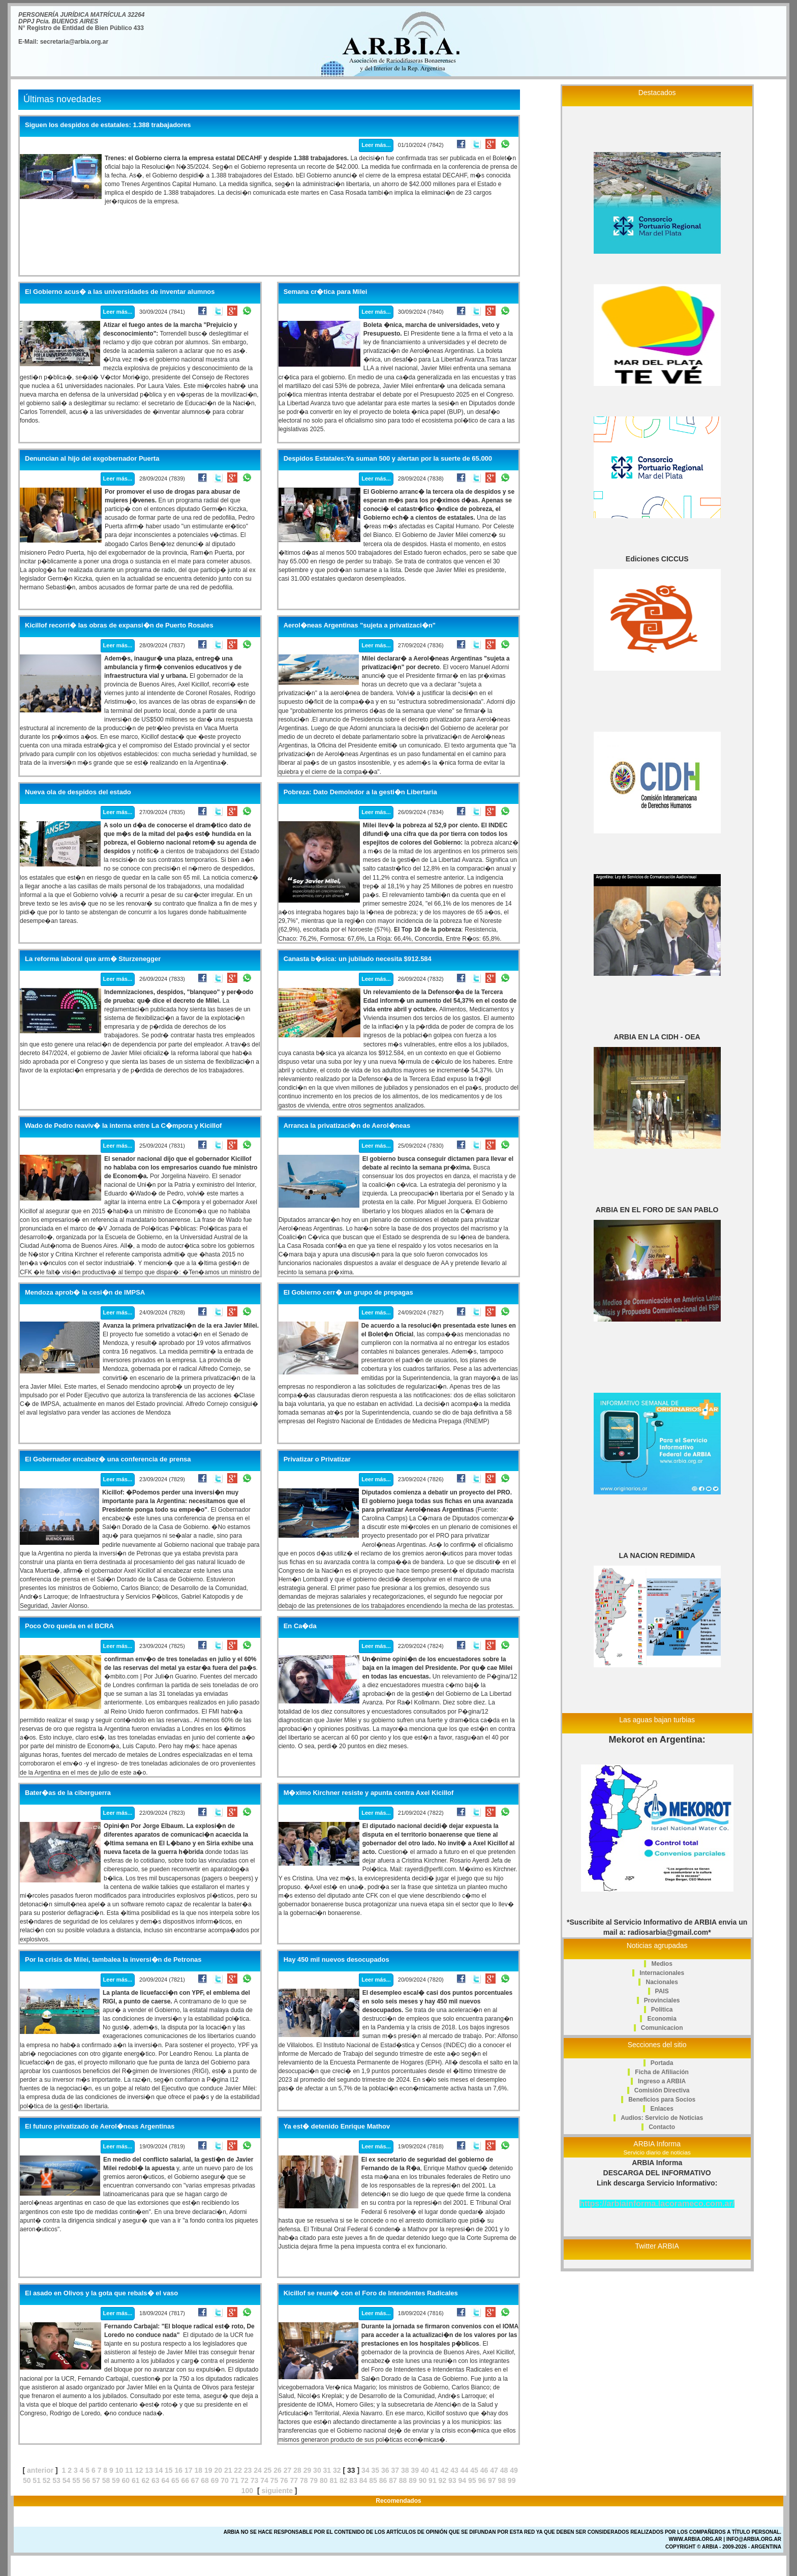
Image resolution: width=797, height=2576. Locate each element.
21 (228, 2470)
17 (189, 2470)
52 (47, 2480)
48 (504, 2470)
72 (244, 2480)
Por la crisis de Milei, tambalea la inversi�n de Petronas (113, 1959)
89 (413, 2480)
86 (383, 2480)
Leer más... (375, 145)
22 (238, 2470)
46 (484, 2470)
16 (179, 2470)
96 (482, 2480)
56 (86, 2480)
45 (474, 2470)
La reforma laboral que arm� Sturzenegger (93, 959)
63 (155, 2480)
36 (385, 2470)
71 (235, 2480)
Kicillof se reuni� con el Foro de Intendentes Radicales (371, 2293)
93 (452, 2480)
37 (395, 2470)
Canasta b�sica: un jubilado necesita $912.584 (358, 959)
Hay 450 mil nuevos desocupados (336, 1959)
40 (425, 2470)
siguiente (277, 2491)
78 (304, 2480)
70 (225, 2480)
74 (264, 2480)
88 (403, 2480)
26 (277, 2470)
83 (353, 2480)
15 (169, 2470)
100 (247, 2491)
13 (149, 2470)
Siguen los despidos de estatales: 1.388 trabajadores (108, 125)
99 (512, 2480)
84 (363, 2480)
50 (27, 2480)
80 (324, 2480)
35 (376, 2470)
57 (96, 2480)
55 (76, 2480)
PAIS (662, 1991)
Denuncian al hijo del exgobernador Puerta (92, 458)
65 (175, 2480)
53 (56, 2480)
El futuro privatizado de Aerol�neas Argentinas (99, 2126)
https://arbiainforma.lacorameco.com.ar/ (656, 2203)
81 (333, 2480)
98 (502, 2480)
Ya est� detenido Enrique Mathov (337, 2126)
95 (472, 2480)
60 (126, 2480)
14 (159, 2470)
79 (314, 2480)
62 (146, 2480)
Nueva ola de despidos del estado (78, 792)
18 (198, 2470)
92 (443, 2480)
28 (297, 2470)
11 (129, 2470)
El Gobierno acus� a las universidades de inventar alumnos (120, 291)
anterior (40, 2470)
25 (268, 2470)
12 (139, 2470)
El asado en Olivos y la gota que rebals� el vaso (101, 2293)
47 (494, 2470)
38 (405, 2470)
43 (454, 2470)
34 (365, 2470)
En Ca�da (300, 1626)
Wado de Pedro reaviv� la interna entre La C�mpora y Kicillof (123, 1125)
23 (248, 2470)
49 (514, 2470)
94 (462, 2480)
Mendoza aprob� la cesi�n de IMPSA (85, 1292)
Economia (661, 2018)
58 (106, 2480)
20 (218, 2470)
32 (337, 2470)
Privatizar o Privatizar (317, 1459)
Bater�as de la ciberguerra (68, 1792)
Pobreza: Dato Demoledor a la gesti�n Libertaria (360, 792)
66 (185, 2480)
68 (205, 2480)
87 (393, 2480)
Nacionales (662, 1982)
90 (423, 2480)
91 (432, 2480)
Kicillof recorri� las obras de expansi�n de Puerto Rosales (119, 625)
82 (344, 2480)
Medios (661, 1963)
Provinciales (662, 2000)
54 (67, 2480)
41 (435, 2470)
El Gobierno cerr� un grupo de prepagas (348, 1292)
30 (317, 2470)
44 (465, 2470)
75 (274, 2480)
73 (255, 2480)
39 (415, 2470)
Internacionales (661, 1972)
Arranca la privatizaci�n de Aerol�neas (347, 1125)
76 (284, 2480)
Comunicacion (662, 2027)
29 (307, 2470)
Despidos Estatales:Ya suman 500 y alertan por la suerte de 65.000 (388, 458)
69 (215, 2480)
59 (116, 2480)
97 (492, 2480)
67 (195, 2480)
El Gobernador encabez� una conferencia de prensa (108, 1459)
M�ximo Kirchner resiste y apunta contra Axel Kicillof (369, 1792)
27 (288, 2470)
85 (373, 2480)
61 (136, 2480)
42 (445, 2470)
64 (165, 2480)
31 (327, 2470)
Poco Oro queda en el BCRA (69, 1626)
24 (258, 2470)
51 (37, 2480)
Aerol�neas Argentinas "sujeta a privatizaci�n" (360, 625)
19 (208, 2470)
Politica (662, 2009)
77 (294, 2480)
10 (119, 2470)
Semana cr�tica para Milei (325, 291)
